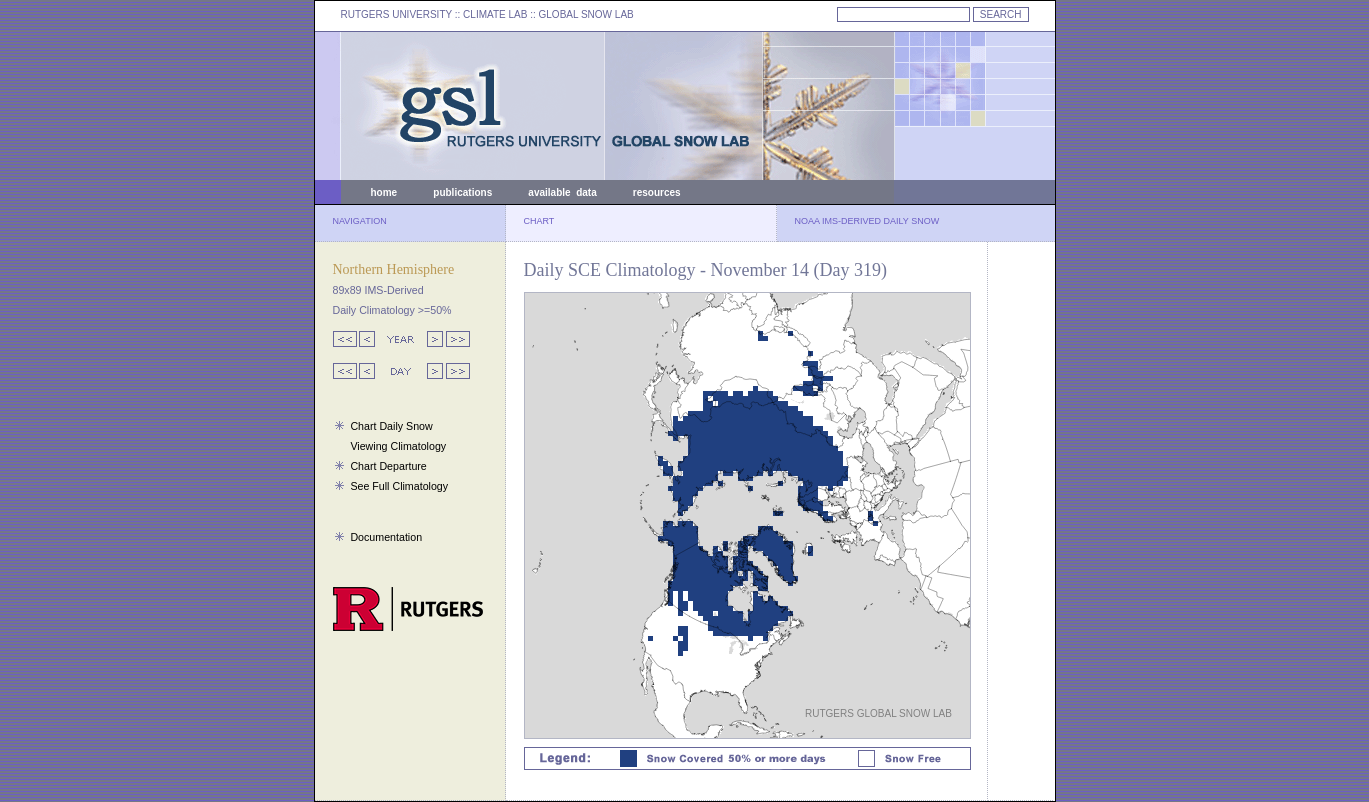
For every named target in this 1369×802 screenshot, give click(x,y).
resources (657, 192)
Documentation (386, 537)
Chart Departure (388, 466)
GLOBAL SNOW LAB (586, 14)
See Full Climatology (399, 486)
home (384, 192)
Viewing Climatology (398, 446)
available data (562, 192)
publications (462, 192)
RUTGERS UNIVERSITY (397, 14)
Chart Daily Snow (391, 426)
